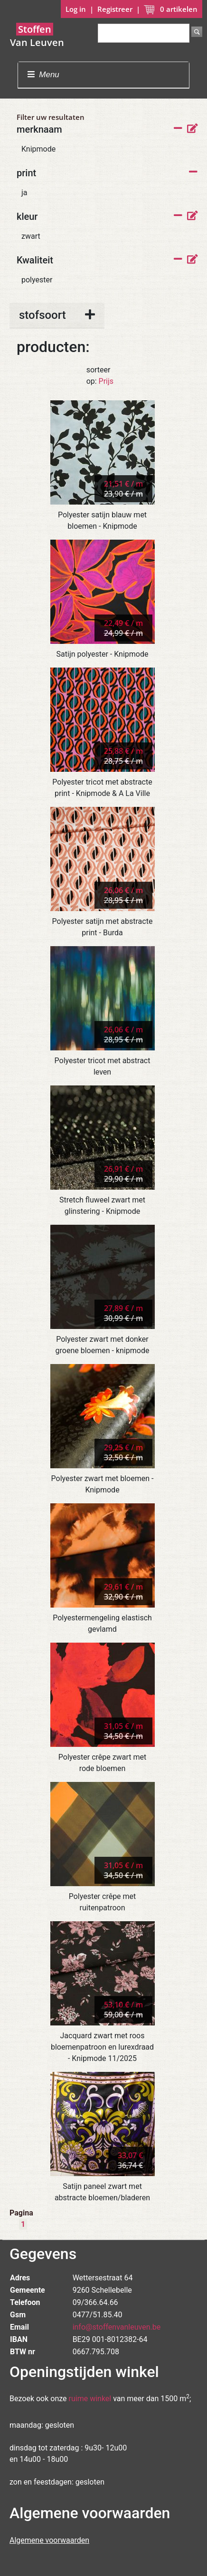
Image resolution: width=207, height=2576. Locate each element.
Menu (43, 74)
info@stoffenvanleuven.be (117, 2327)
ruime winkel (90, 2398)
